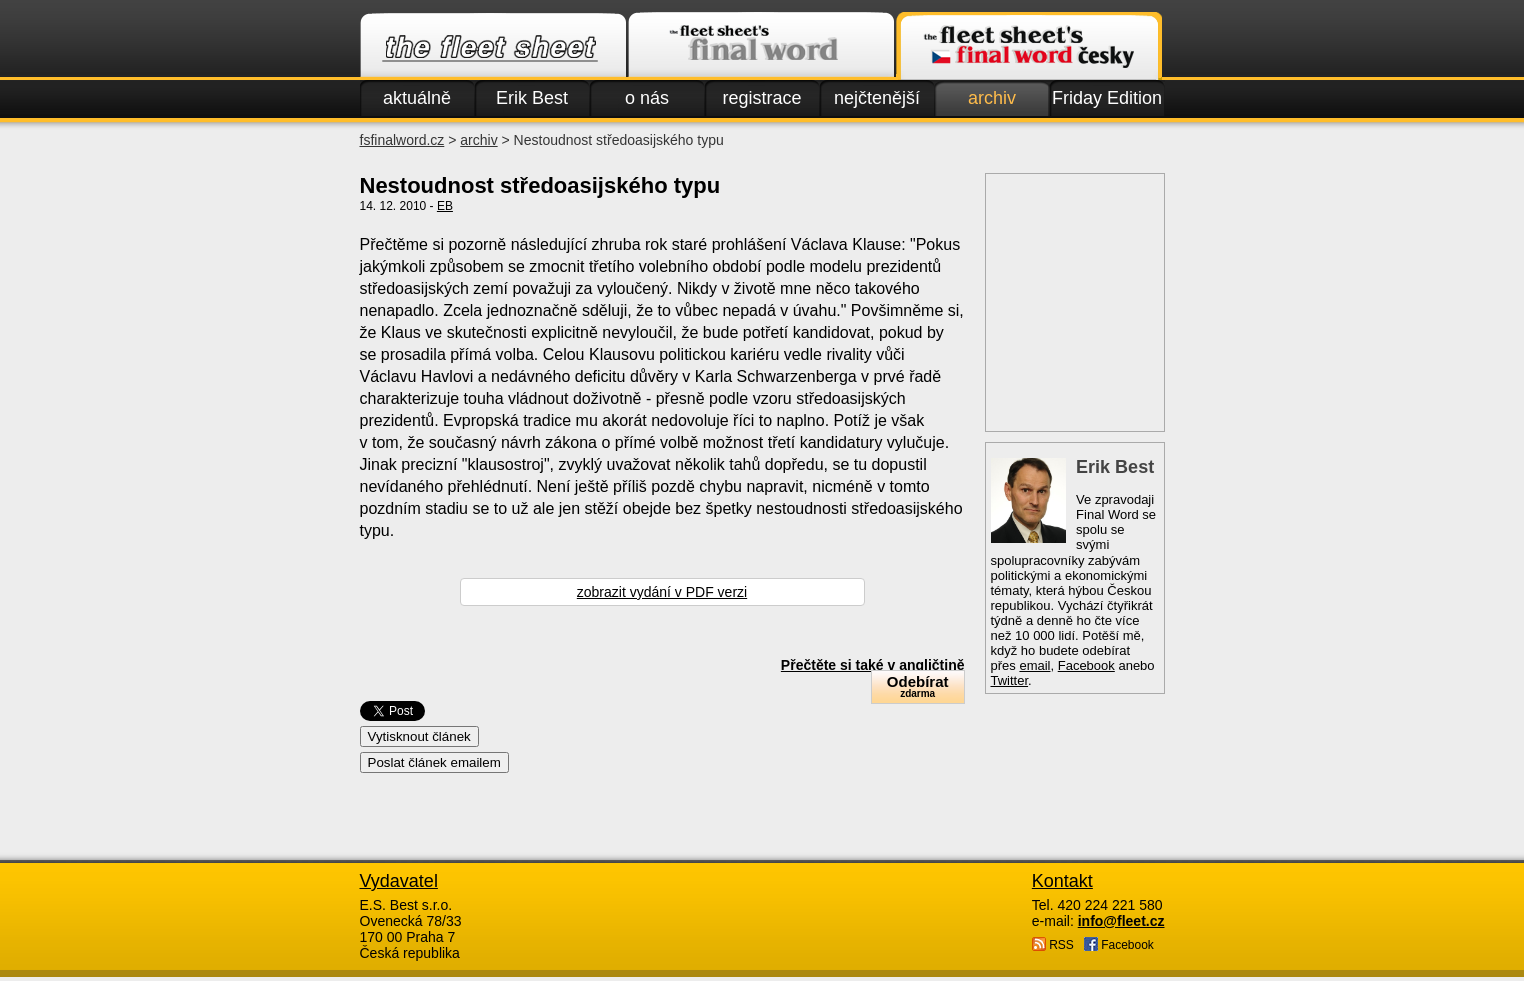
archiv (992, 98)
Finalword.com (761, 46)
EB (445, 206)
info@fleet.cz (1121, 921)
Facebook (1086, 665)
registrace (761, 98)
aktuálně (417, 98)
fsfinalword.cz (402, 140)
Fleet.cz (493, 46)
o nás (647, 98)
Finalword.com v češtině (1029, 46)
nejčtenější (877, 98)
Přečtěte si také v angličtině (873, 665)
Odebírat (918, 686)
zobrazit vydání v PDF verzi (662, 592)
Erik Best (532, 98)
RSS (1053, 944)
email (1034, 665)
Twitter (1010, 680)
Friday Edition (1107, 98)
